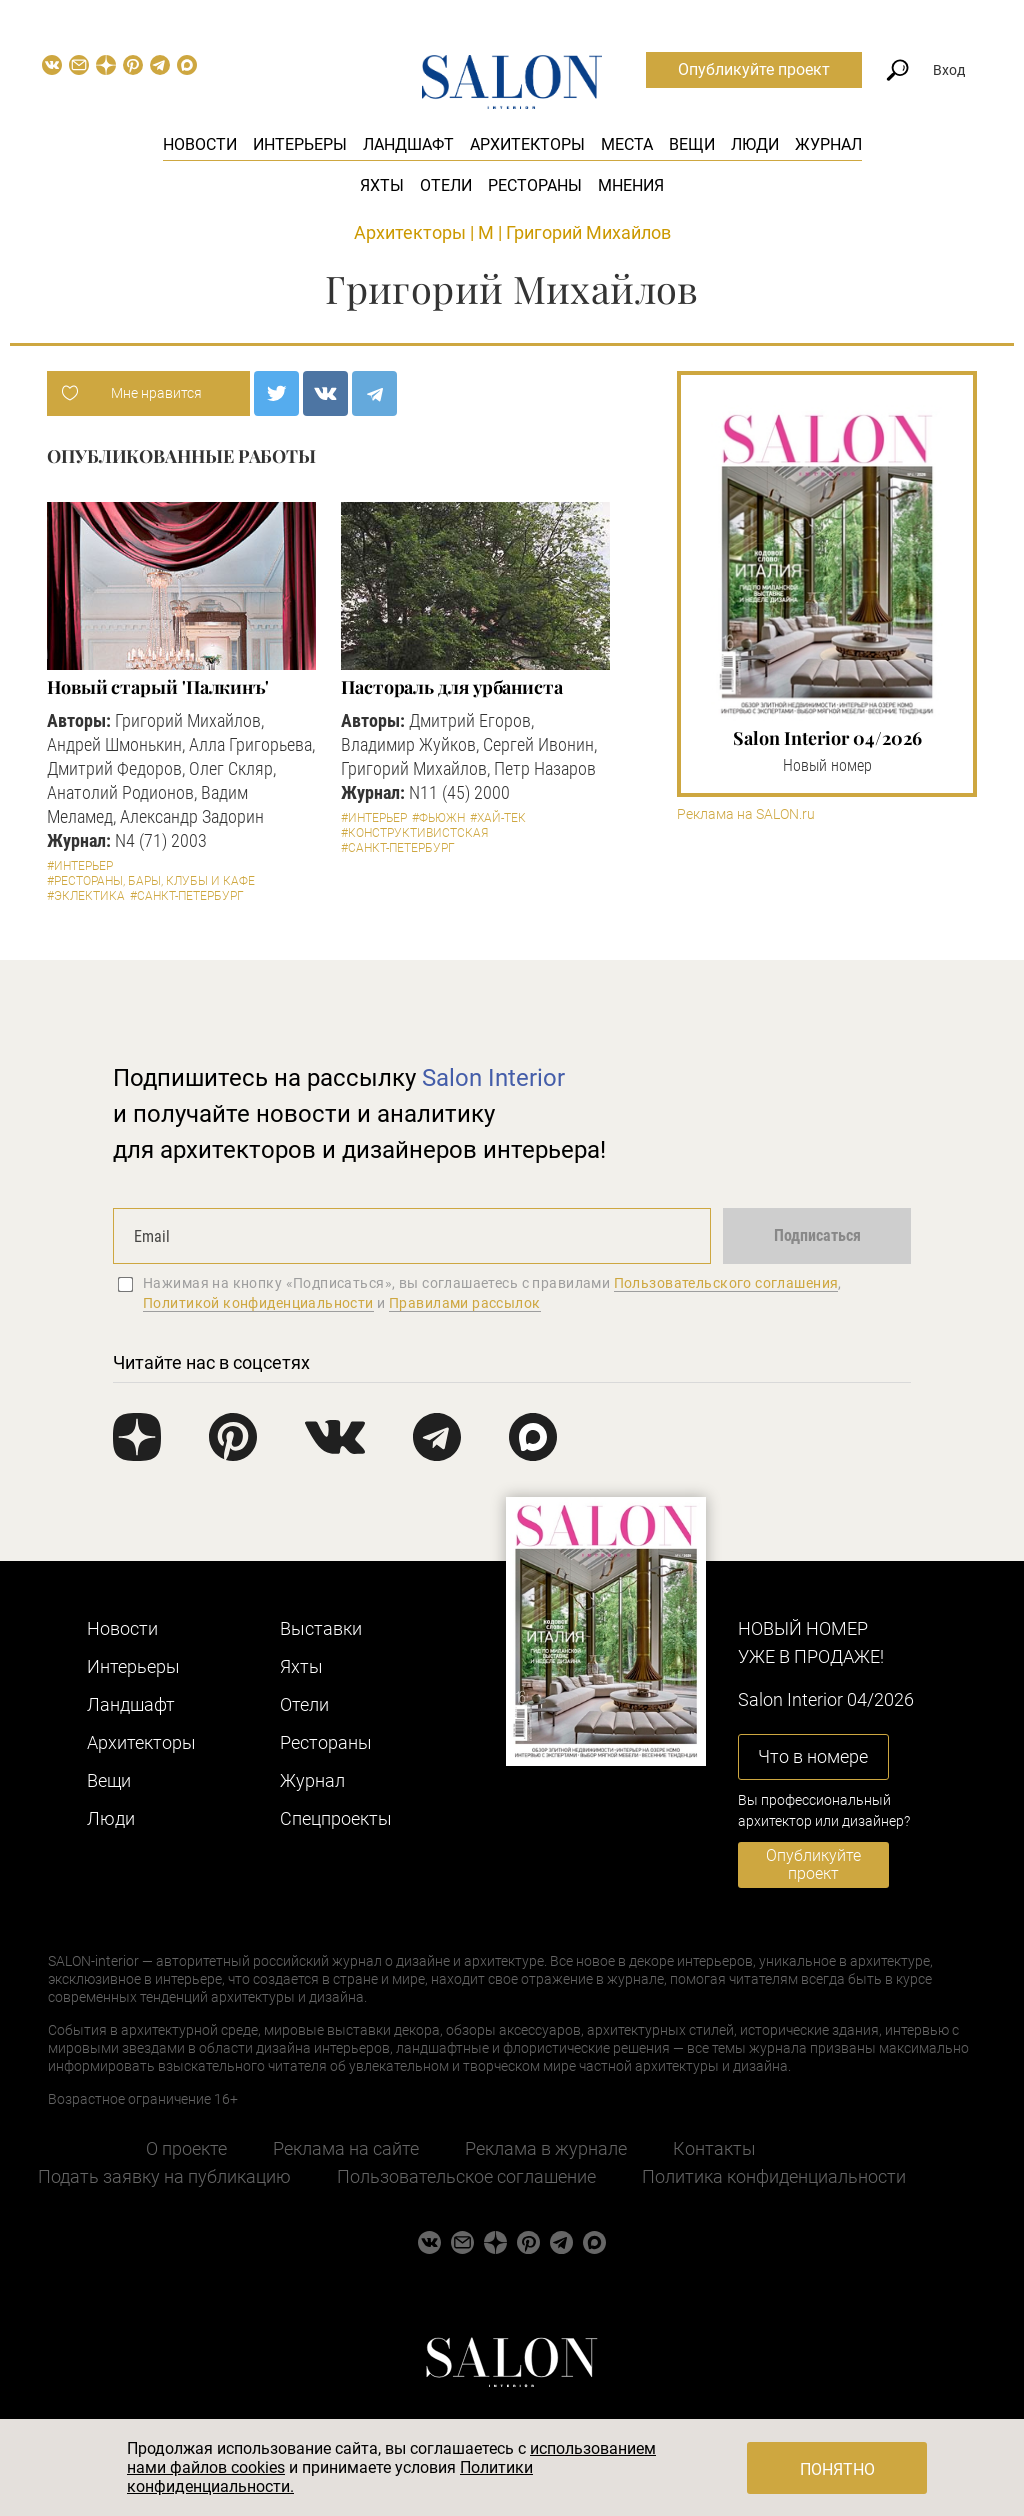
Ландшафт (408, 144)
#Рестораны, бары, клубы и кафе (151, 881)
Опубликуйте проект (754, 69)
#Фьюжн (438, 818)
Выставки (321, 1628)
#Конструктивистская (414, 833)
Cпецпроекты (336, 1818)
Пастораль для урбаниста (452, 687)
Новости (200, 144)
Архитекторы (527, 144)
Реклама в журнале (546, 2148)
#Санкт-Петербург (187, 896)
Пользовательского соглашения (726, 1283)
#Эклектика (86, 896)
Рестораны (535, 185)
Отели (446, 185)
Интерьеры (300, 144)
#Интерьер (80, 866)
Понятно (837, 2469)
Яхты (382, 185)
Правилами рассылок (465, 1303)
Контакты (714, 2148)
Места (627, 144)
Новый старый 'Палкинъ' (158, 687)
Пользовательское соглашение (466, 2176)
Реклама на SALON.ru (746, 814)
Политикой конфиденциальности (258, 1303)
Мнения (631, 185)
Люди (755, 144)
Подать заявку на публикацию (164, 2176)
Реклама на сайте (346, 2148)
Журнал (828, 144)
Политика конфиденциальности (774, 2176)
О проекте (186, 2148)
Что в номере (813, 1756)
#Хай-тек (498, 818)
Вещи (692, 144)
